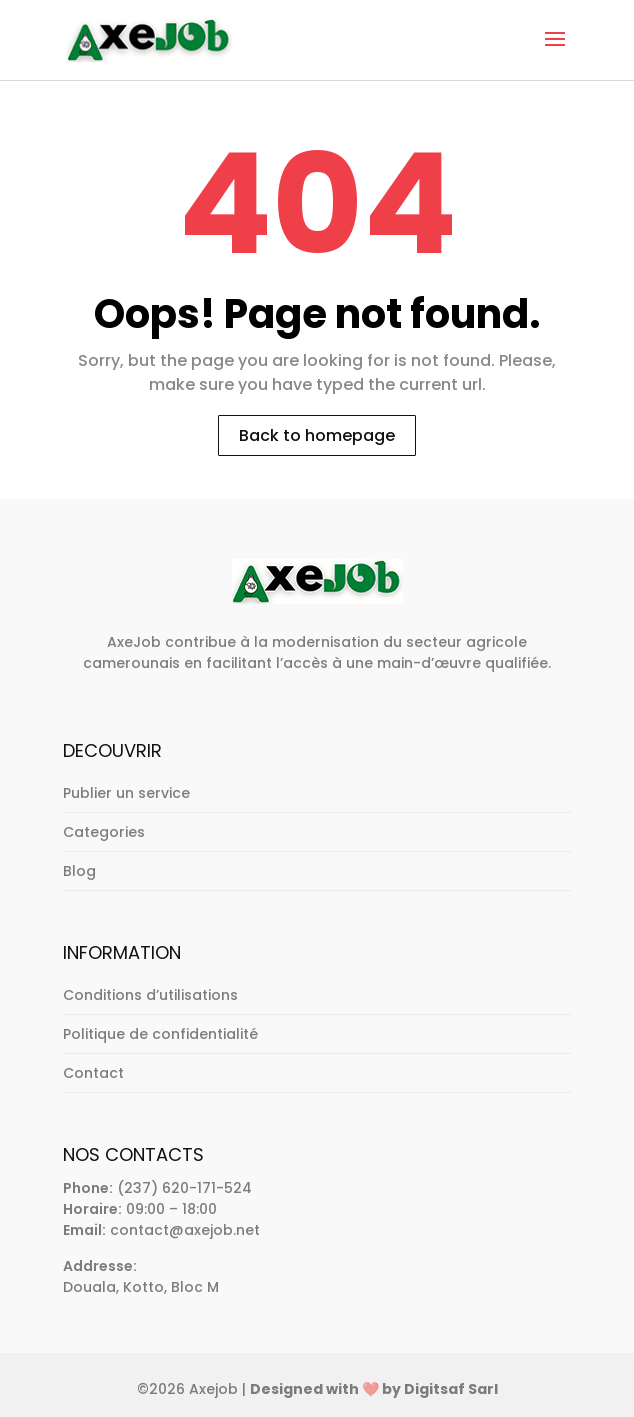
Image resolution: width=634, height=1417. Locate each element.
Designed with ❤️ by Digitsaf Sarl (374, 1389)
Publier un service (126, 793)
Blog (79, 871)
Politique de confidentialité (160, 1034)
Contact (93, 1073)
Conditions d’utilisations (150, 995)
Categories (104, 832)
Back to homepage (317, 435)
